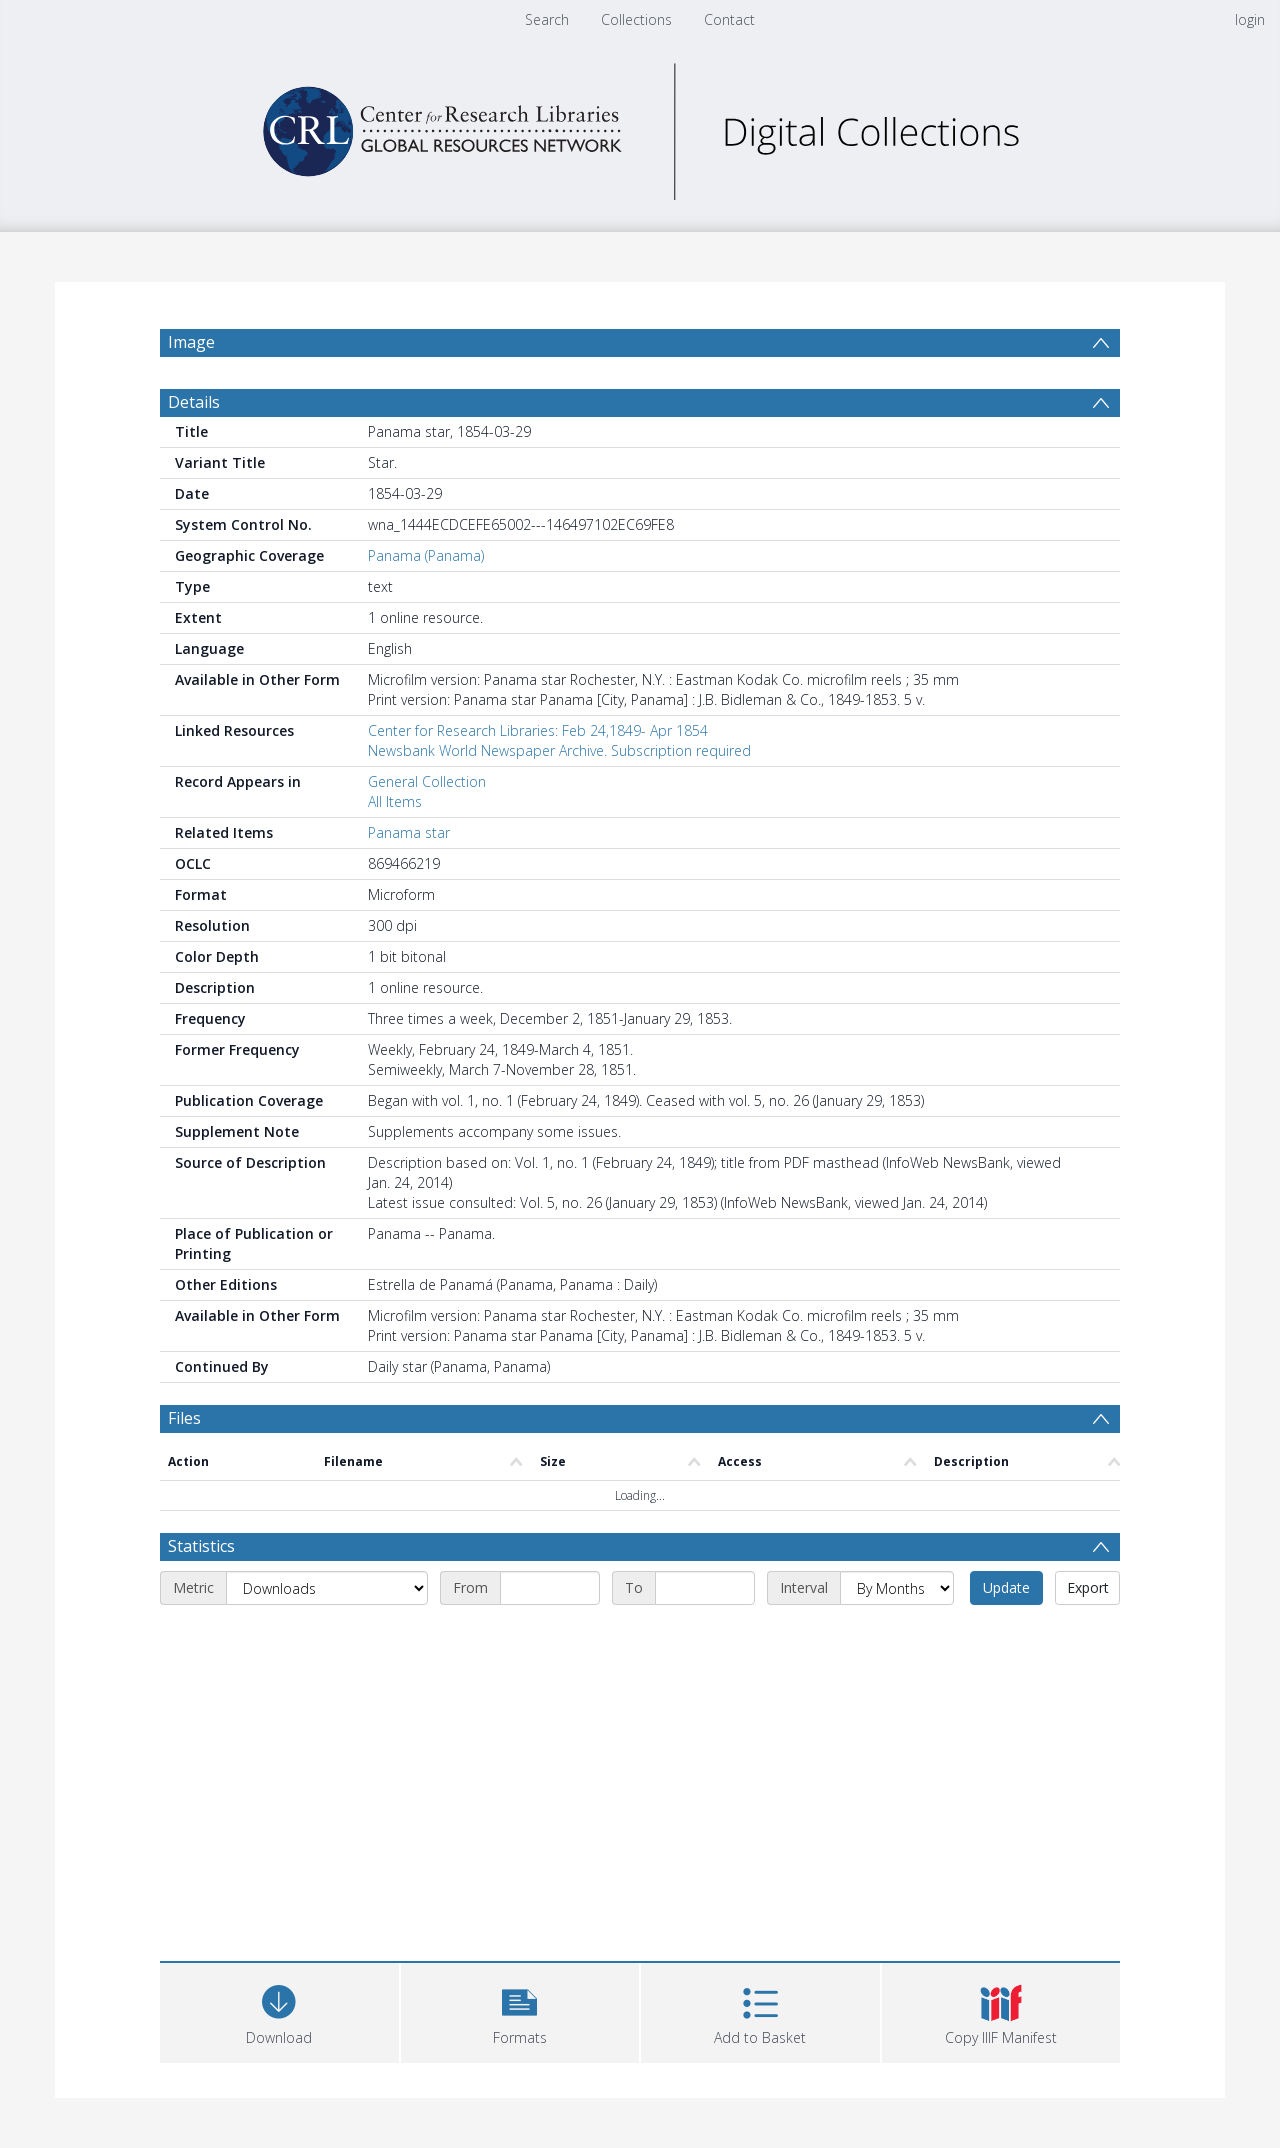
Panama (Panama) (426, 555)
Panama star (409, 832)
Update (1006, 1587)
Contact (729, 19)
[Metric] (327, 1588)
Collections (636, 19)
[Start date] (550, 1588)
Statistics (201, 1546)
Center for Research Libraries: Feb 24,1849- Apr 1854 (538, 730)
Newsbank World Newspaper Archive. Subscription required (559, 750)
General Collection (427, 781)
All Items (395, 801)
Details (194, 402)
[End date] (705, 1588)
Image (191, 342)
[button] (520, 2010)
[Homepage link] (640, 126)
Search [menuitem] (547, 19)
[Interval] (897, 1588)
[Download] (279, 2010)
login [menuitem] (1250, 19)
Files (184, 1418)
